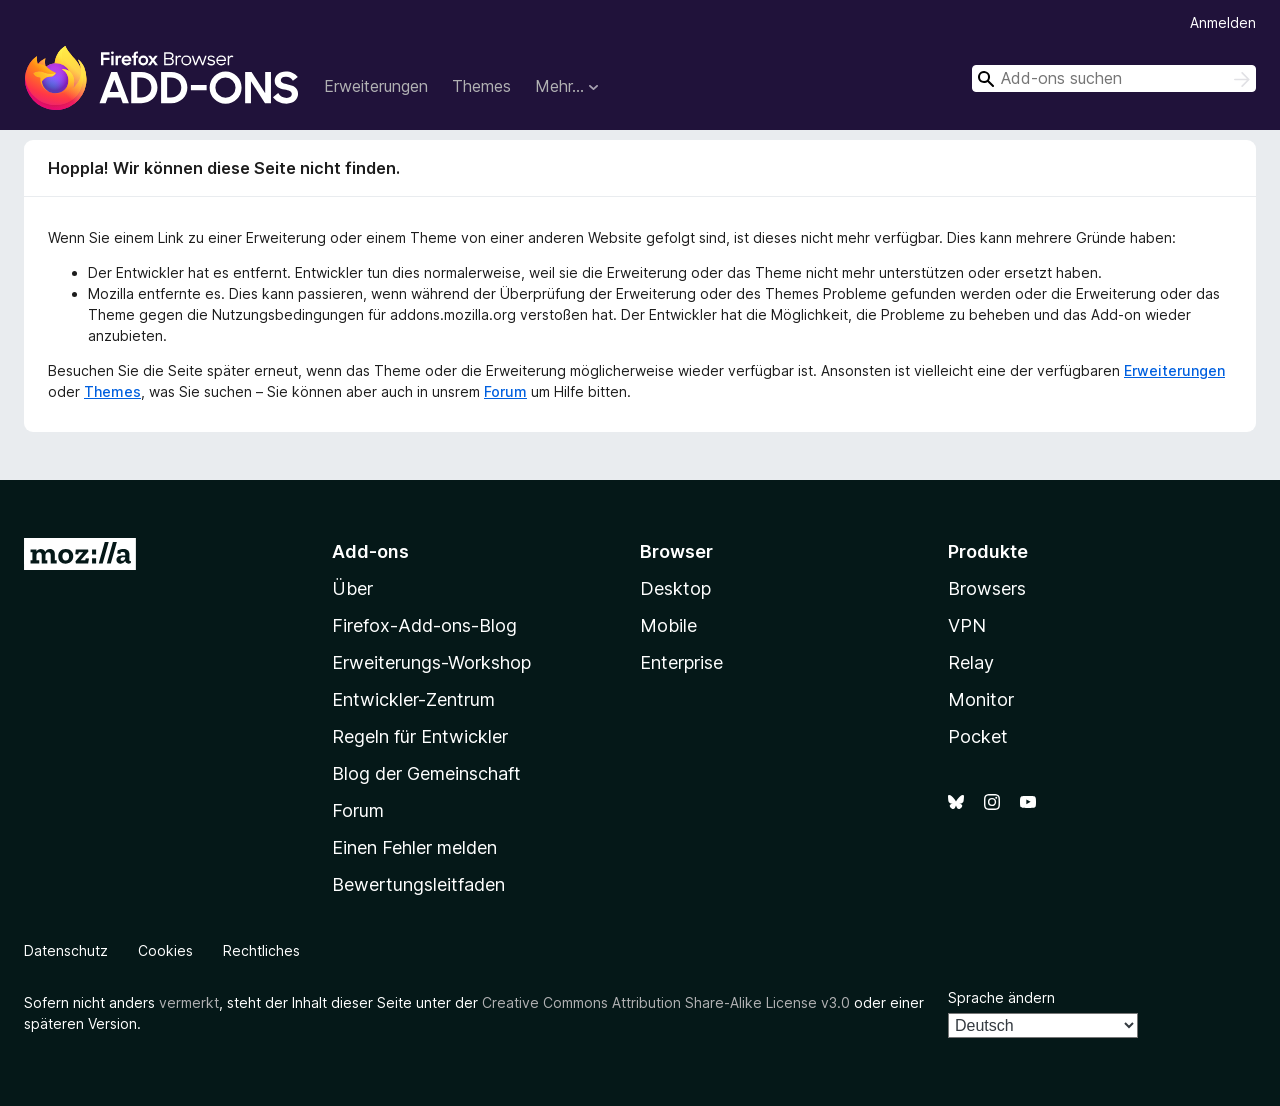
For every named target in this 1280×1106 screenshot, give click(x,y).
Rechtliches (261, 950)
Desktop (675, 588)
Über (352, 588)
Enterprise (681, 662)
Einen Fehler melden (414, 847)
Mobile (668, 625)
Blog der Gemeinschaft (426, 773)
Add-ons (370, 551)
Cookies (165, 950)
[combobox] (1114, 78)
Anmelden (1223, 22)
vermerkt (189, 1002)
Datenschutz (66, 950)
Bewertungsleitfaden (418, 884)
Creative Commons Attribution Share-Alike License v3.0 (666, 1002)
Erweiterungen (376, 86)
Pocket (978, 736)
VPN (967, 625)
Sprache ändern (1001, 997)
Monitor (981, 699)
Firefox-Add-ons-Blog (424, 625)
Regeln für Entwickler (420, 736)
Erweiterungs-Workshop (431, 662)
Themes (481, 86)
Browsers (987, 588)
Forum (505, 391)
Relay (971, 662)
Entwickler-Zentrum (413, 699)
